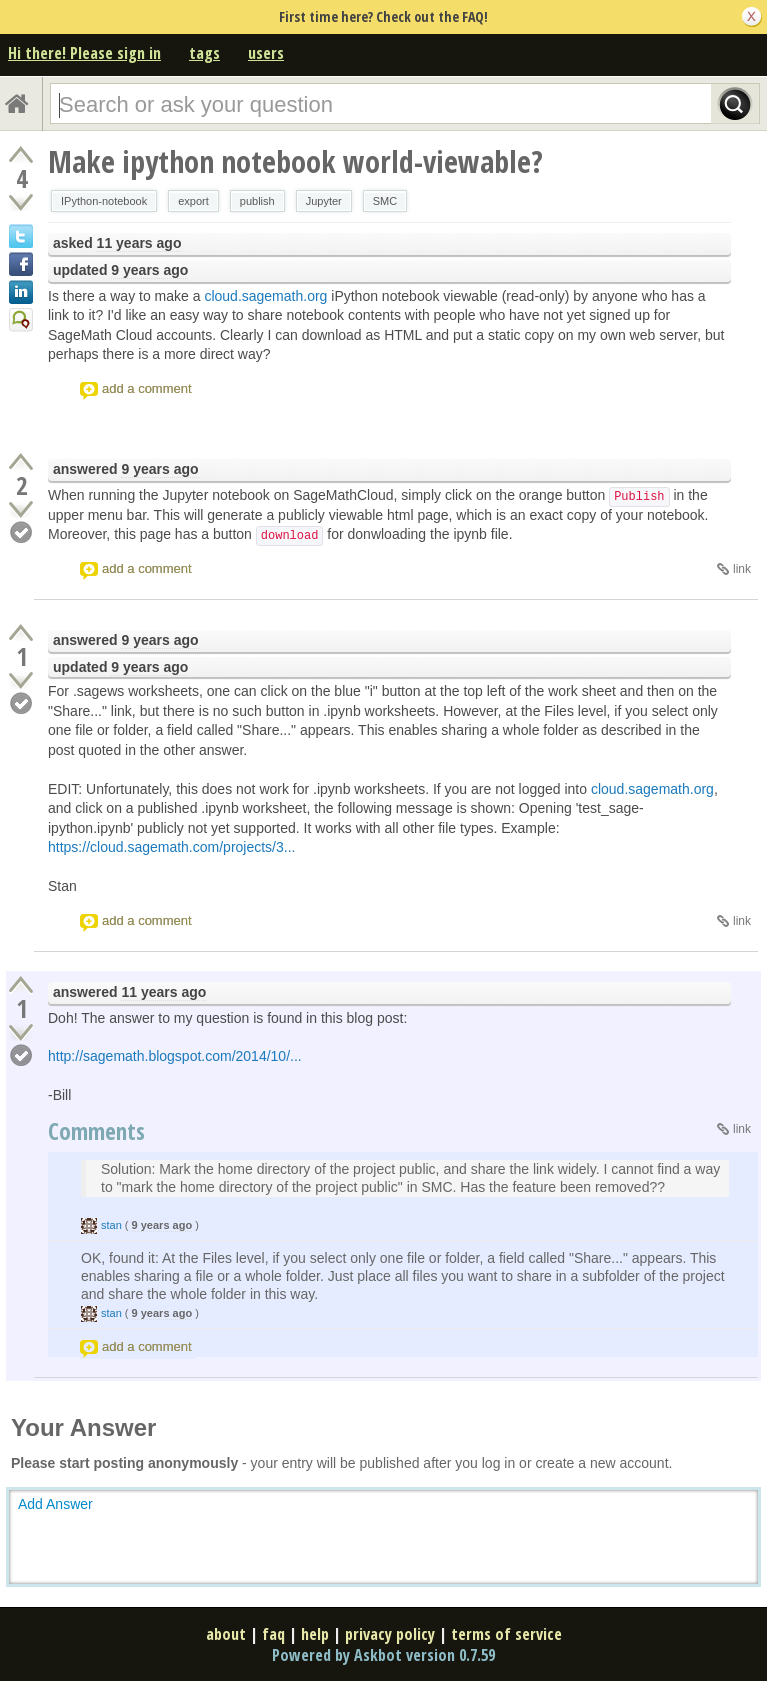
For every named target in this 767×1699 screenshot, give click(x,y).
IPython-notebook (104, 201)
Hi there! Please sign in (84, 53)
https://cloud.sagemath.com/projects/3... (171, 847)
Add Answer (55, 1504)
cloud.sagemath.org (265, 296)
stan (111, 1225)
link (742, 569)
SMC (385, 201)
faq (273, 1634)
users (266, 53)
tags (204, 53)
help (315, 1634)
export (193, 201)
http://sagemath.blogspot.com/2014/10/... (175, 1056)
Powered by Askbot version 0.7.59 (383, 1655)
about (226, 1634)
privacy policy (390, 1634)
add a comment (147, 388)
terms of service (506, 1634)
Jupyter (324, 201)
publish (257, 201)
